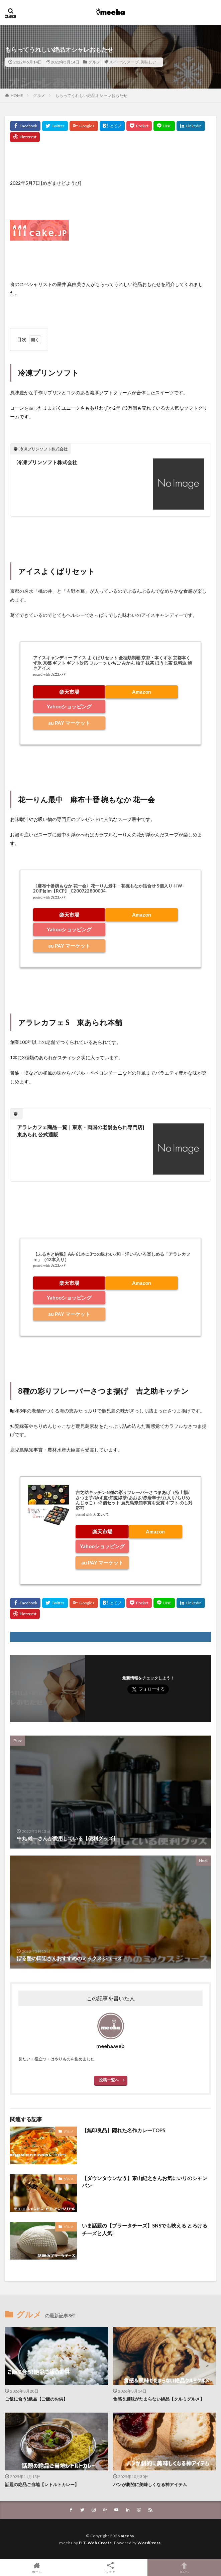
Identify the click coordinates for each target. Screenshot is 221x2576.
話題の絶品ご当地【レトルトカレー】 (42, 2484)
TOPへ (184, 2567)
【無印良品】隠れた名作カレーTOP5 (123, 2130)
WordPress (149, 2542)
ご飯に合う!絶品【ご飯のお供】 (36, 2399)
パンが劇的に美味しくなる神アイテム (150, 2484)
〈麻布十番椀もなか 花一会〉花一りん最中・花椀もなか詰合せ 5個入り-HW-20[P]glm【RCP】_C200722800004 (108, 888)
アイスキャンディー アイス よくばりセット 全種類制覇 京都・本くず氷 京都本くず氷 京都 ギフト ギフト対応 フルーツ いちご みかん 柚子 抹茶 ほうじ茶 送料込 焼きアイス (112, 663)
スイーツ (117, 61)
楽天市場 (69, 692)
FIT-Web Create (95, 2542)
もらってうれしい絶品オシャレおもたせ (91, 95)
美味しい (148, 61)
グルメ (94, 61)
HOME (17, 95)
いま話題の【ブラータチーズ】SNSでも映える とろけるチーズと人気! (144, 2229)
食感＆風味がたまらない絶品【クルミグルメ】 (158, 2399)
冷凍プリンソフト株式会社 (47, 462)
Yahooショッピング (69, 706)
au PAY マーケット (69, 723)
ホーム (37, 2567)
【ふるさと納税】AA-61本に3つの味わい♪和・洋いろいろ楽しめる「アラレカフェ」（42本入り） (111, 1256)
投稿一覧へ (109, 2079)
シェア (110, 2568)
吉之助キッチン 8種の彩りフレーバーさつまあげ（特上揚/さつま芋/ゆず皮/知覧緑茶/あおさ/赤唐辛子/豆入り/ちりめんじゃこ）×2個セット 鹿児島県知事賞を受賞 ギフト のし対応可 (134, 1500)
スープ (133, 61)
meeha (127, 2535)
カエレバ (57, 674)
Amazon (141, 692)
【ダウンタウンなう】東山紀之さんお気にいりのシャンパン (144, 2182)
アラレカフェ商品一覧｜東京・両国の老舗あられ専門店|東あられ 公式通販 (80, 1131)
